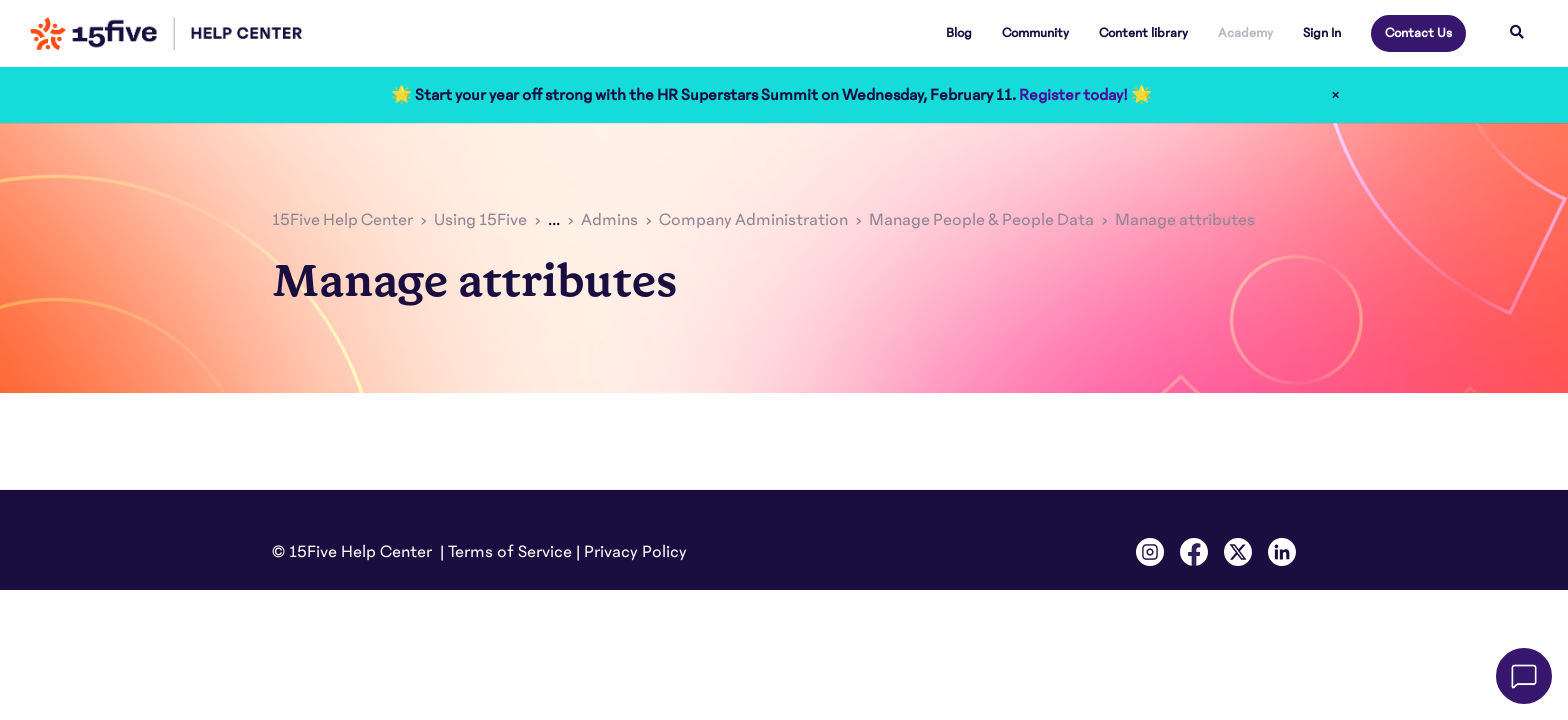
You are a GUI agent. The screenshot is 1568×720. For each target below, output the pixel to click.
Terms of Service (510, 552)
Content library (1143, 33)
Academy (1245, 33)
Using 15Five (480, 220)
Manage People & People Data (981, 220)
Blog (959, 33)
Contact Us (1418, 33)
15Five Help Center (342, 220)
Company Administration (753, 220)
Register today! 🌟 (1085, 95)
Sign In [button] (1322, 33)
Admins (609, 220)
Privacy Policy (635, 552)
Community (1035, 33)
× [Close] (1335, 95)
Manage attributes (1185, 220)
